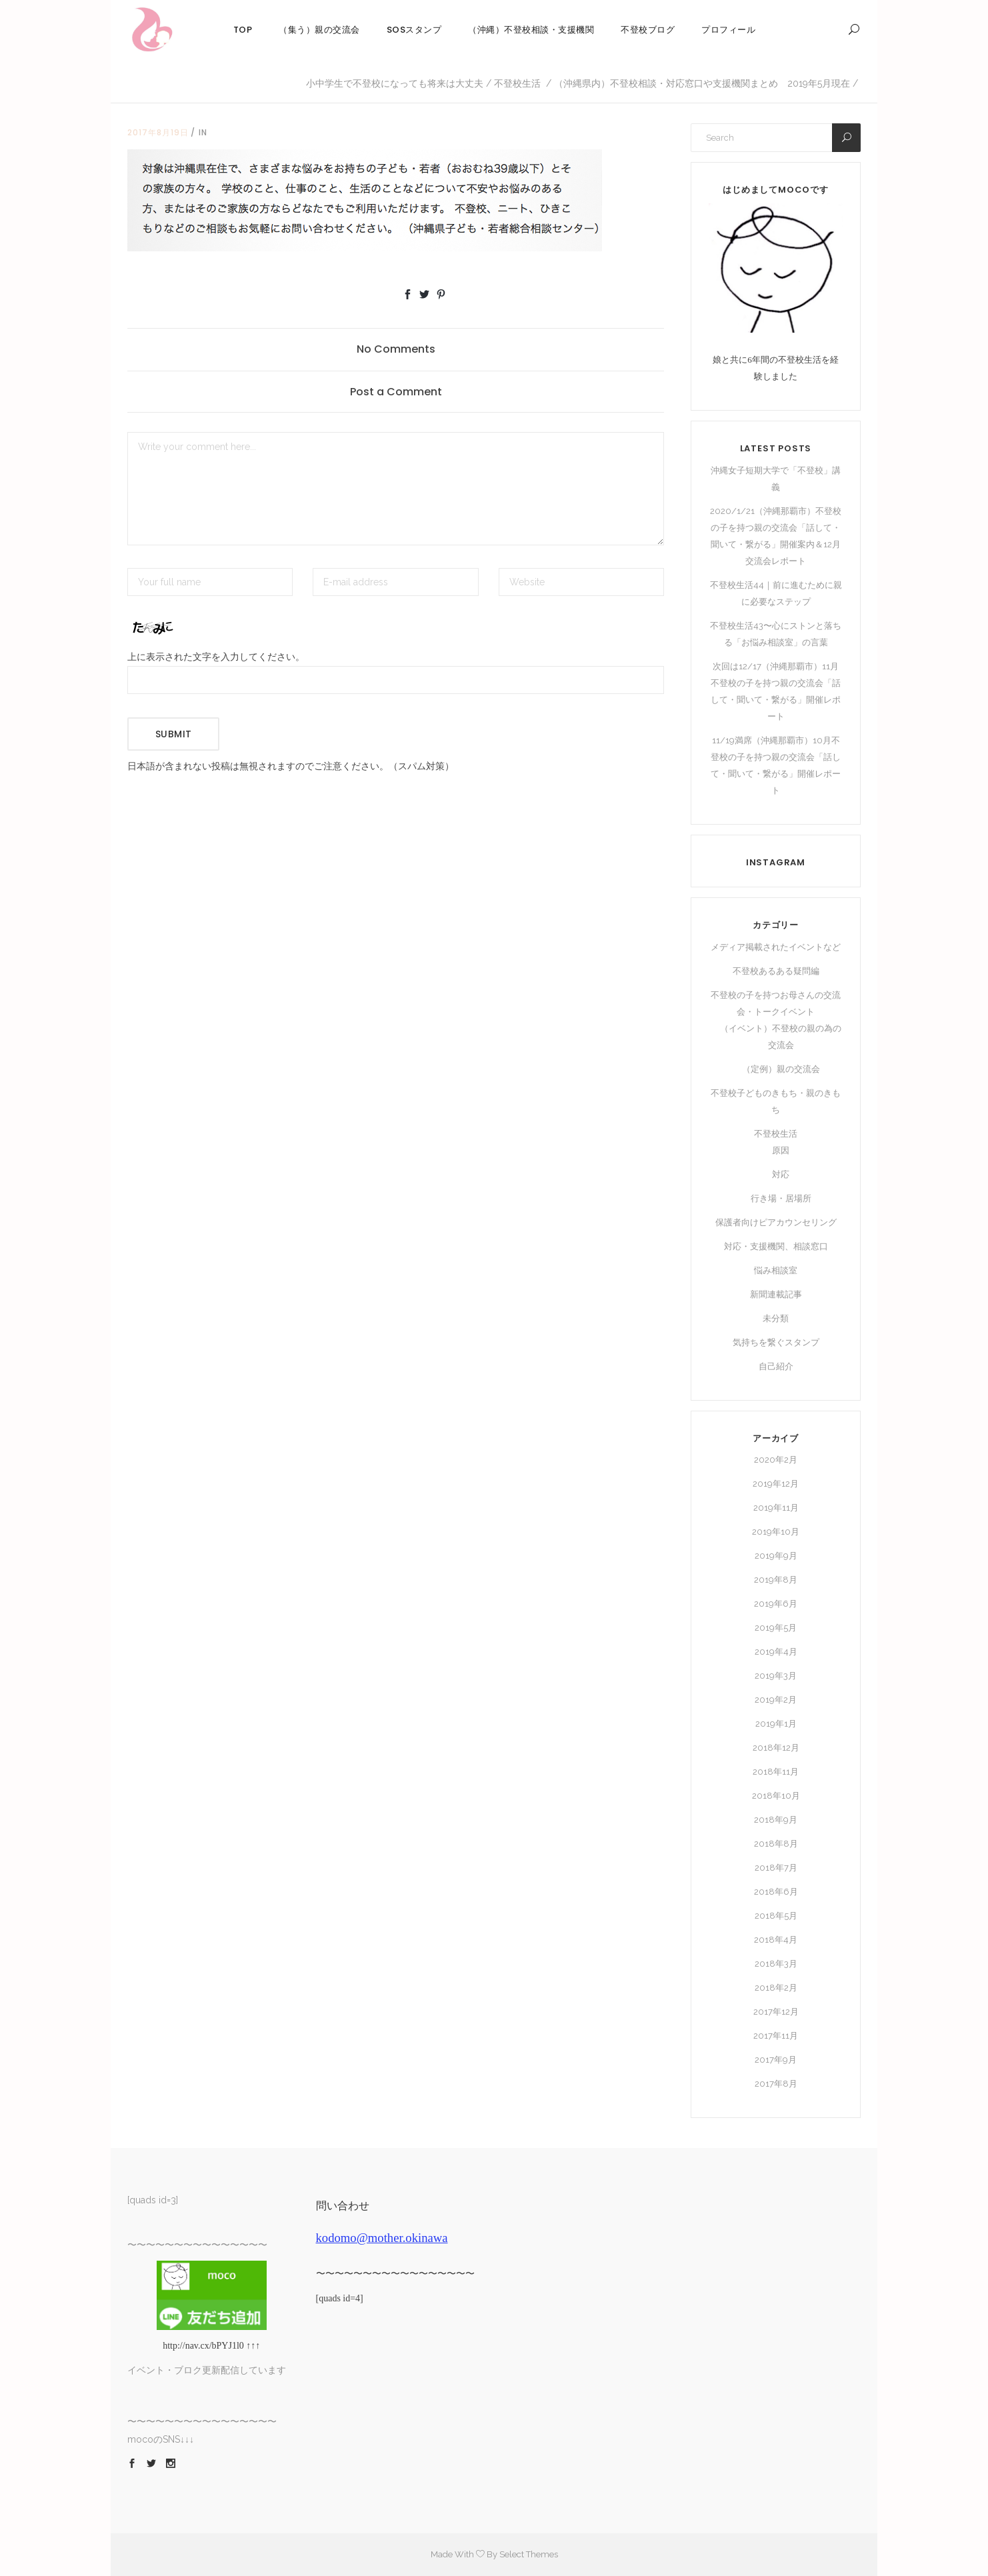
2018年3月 (776, 1964)
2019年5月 (776, 1628)
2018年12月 (776, 1748)
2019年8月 (775, 1580)
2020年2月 (775, 1460)
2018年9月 (775, 1820)
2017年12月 (776, 2012)
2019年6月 (775, 1604)
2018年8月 (776, 1844)
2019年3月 (776, 1676)
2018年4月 (775, 1940)
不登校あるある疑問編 (776, 971)
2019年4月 (776, 1652)
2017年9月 (776, 2060)
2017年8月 (776, 2084)
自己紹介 (776, 1366)
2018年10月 (776, 1796)
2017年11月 (775, 2036)
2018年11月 (776, 1772)
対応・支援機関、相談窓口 (776, 1246)
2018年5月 (776, 1916)
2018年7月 (776, 1868)
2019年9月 (776, 1556)
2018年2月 (776, 1988)
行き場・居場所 (781, 1198)
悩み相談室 (775, 1270)
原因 (780, 1150)
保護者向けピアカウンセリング (776, 1222)
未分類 (776, 1318)
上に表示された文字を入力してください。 (216, 657)
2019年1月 (776, 1724)
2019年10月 (775, 1532)
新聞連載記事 (776, 1294)
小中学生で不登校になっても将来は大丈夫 (394, 83)
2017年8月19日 (158, 132)
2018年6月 (776, 1892)
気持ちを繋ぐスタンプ (776, 1342)
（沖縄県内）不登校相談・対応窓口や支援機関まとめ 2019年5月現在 (702, 83)
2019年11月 (776, 1508)
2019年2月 (776, 1700)
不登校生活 (517, 83)
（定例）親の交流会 (781, 1069)
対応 (780, 1174)
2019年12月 (776, 1484)
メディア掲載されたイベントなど (776, 947)
